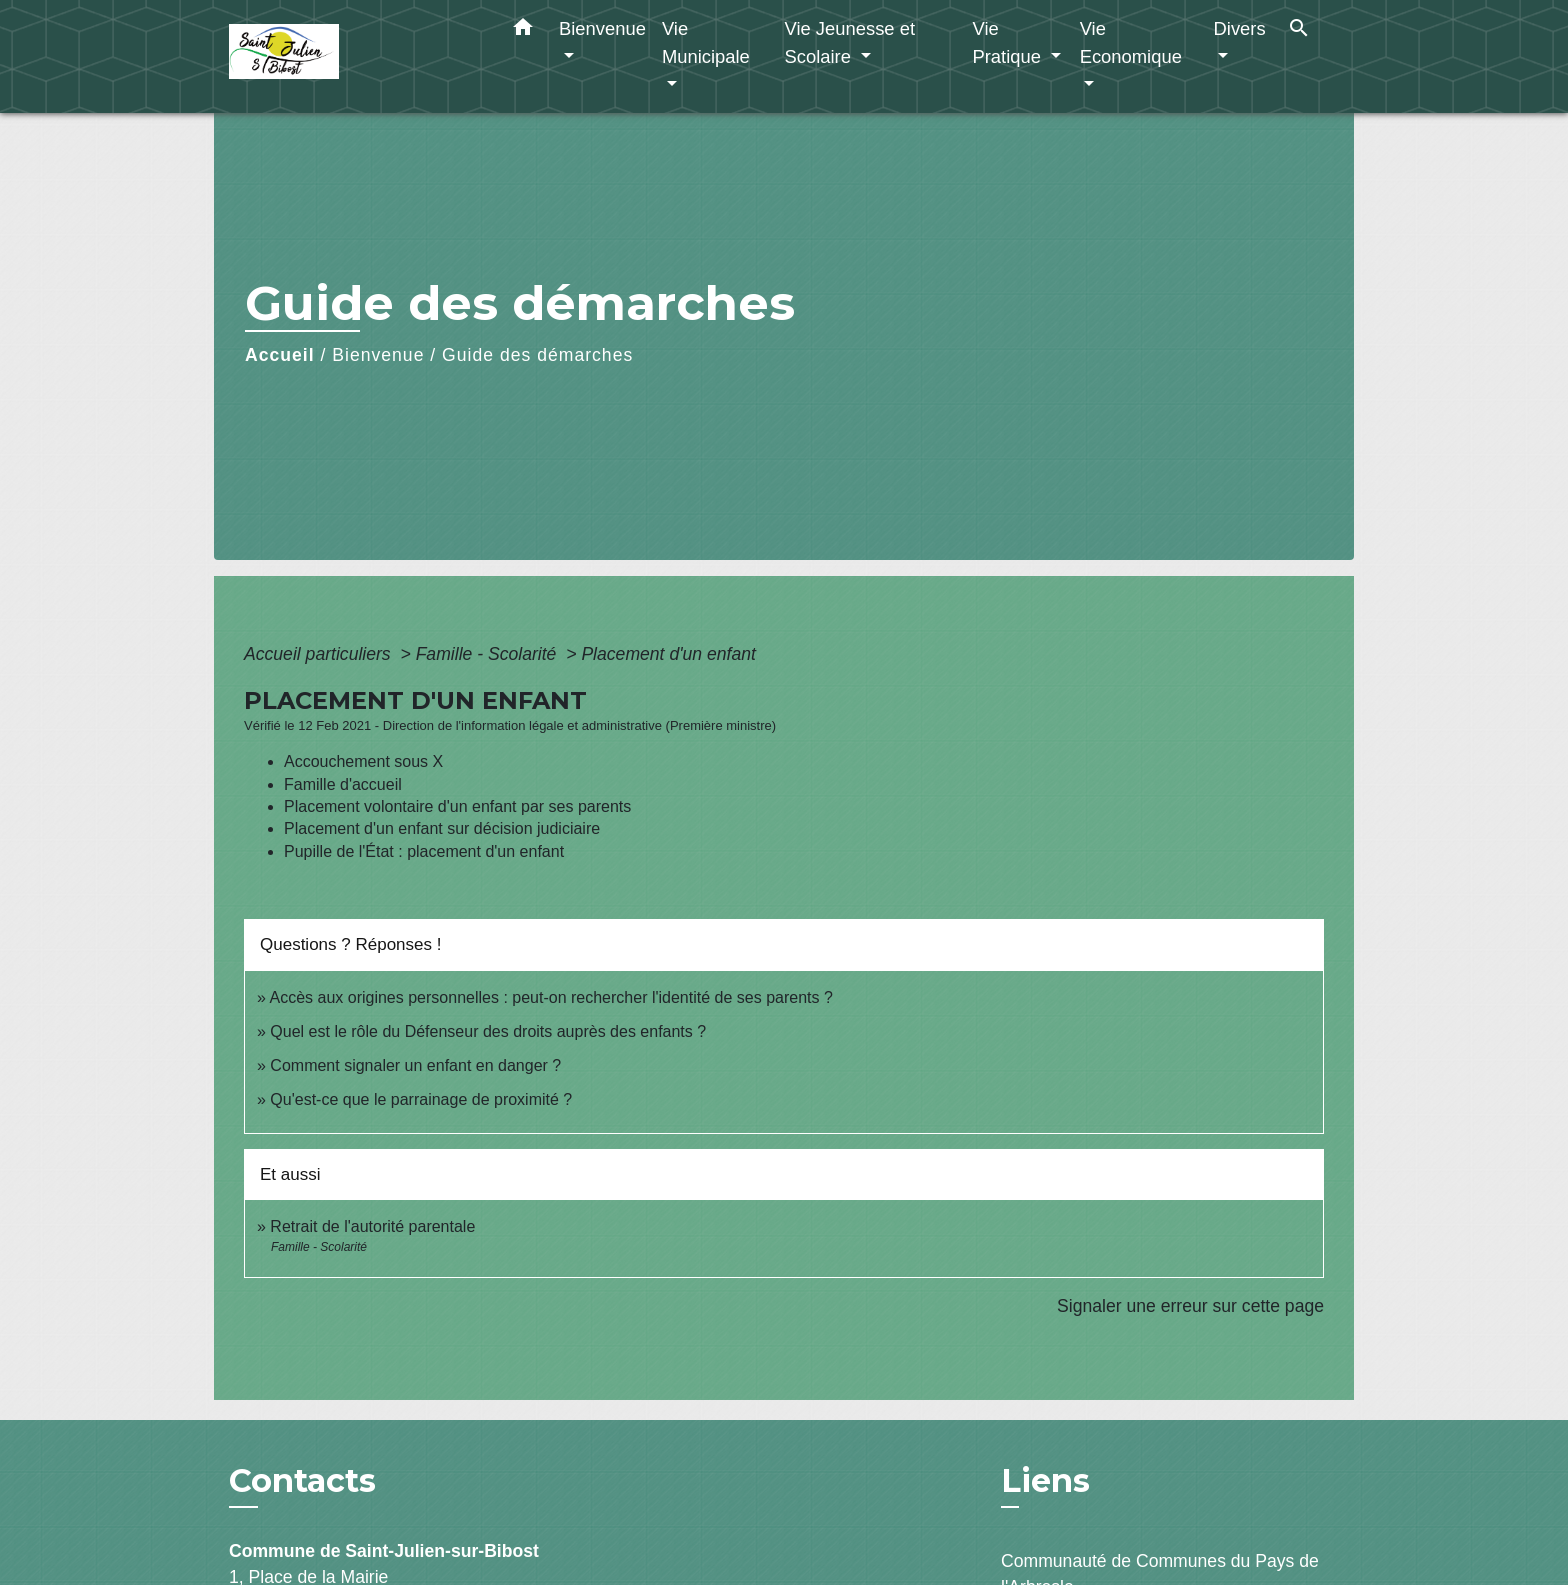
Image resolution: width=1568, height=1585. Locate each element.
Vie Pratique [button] (1009, 42)
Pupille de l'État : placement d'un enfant (424, 851)
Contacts (302, 1481)
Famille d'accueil (343, 784)
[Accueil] (354, 56)
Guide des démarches (537, 355)
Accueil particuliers (320, 654)
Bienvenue (378, 355)
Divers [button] (1240, 28)
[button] (523, 31)
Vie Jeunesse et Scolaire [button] (849, 42)
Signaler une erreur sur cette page (1190, 1306)
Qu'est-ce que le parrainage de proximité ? (421, 1099)
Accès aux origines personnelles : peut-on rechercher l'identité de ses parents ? (550, 997)
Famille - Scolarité (489, 654)
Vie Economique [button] (1131, 42)
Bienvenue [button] (602, 28)
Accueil (280, 355)
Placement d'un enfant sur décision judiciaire (442, 828)
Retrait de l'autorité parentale (372, 1226)
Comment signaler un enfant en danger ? (415, 1065)
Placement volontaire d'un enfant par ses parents (457, 806)
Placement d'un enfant (668, 654)
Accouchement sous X (363, 761)
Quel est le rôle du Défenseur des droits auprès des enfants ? (488, 1031)
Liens (1045, 1480)
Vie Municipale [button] (706, 42)
